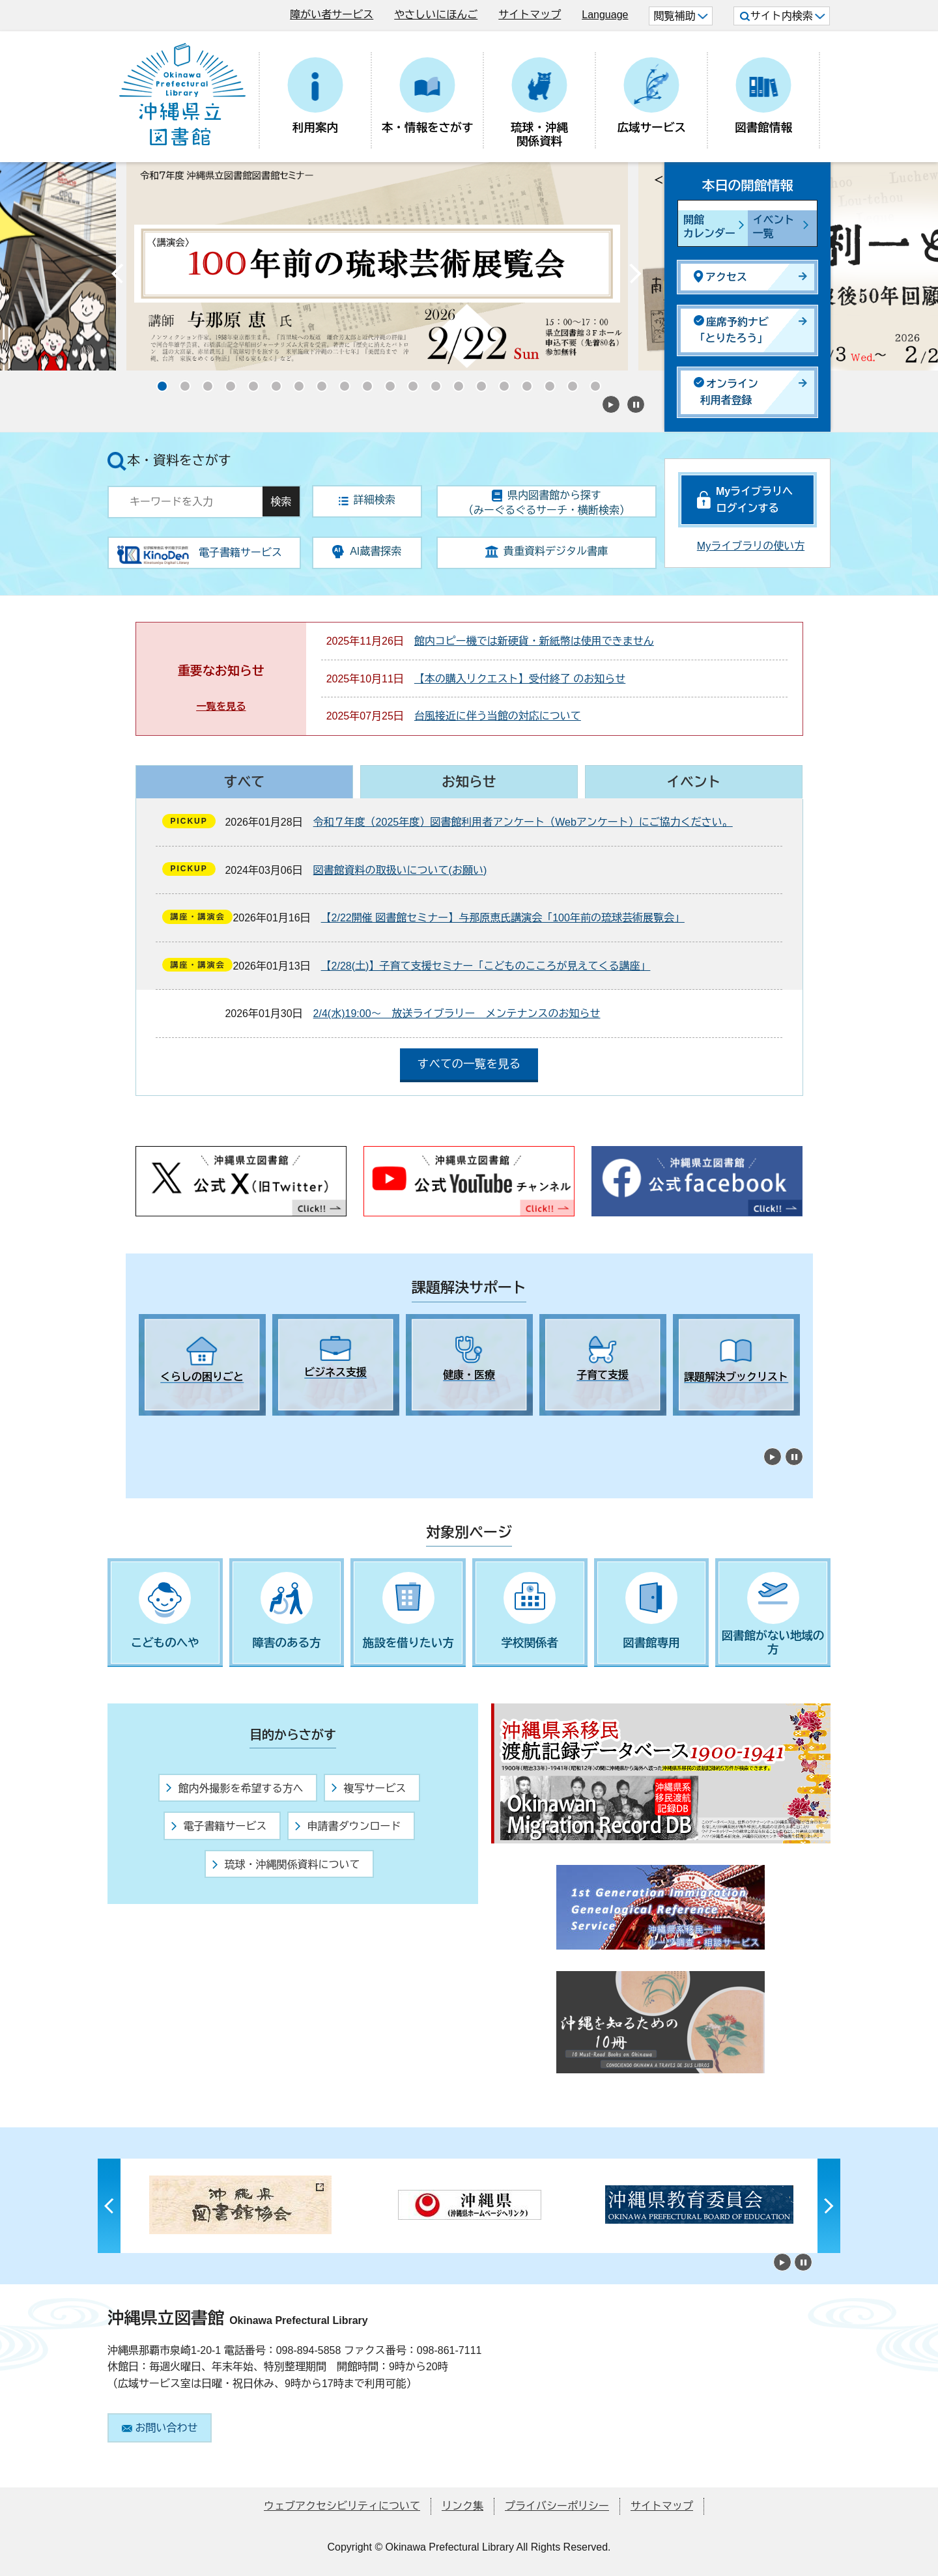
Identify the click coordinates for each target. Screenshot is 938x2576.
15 (477, 382)
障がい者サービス (331, 14)
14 (454, 382)
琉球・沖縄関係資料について (286, 1864)
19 (568, 382)
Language (605, 14)
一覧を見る (221, 706)
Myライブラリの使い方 (750, 546)
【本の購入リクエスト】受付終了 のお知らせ (519, 678)
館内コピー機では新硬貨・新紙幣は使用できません (534, 641)
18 (545, 382)
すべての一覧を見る (469, 1064)
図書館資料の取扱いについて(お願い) (400, 870)
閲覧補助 (680, 15)
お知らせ (469, 781)
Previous (117, 277)
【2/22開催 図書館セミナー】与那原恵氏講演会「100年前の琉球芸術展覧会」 (503, 917)
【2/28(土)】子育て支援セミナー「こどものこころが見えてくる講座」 (486, 966)
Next (635, 277)
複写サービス (369, 1788)
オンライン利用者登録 (726, 391)
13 (431, 382)
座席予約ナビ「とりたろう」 (731, 329)
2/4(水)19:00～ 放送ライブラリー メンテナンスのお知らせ (457, 1013)
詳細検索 (367, 499)
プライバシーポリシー (557, 2506)
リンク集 (462, 2506)
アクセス (720, 276)
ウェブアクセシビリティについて (342, 2506)
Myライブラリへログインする (754, 500)
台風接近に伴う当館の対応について (497, 715)
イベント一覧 (774, 226)
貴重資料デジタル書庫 (546, 552)
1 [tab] (145, 1427)
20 (591, 382)
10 (363, 382)
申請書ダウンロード (348, 1826)
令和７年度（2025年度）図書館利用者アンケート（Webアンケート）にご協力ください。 (523, 822)
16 (500, 382)
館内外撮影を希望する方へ (234, 1788)
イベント (693, 781)
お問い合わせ (160, 2427)
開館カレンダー (709, 226)
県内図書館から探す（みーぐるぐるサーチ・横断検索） (546, 503)
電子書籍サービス (218, 1826)
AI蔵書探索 (366, 552)
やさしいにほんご (435, 14)
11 (386, 382)
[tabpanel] (202, 1365)
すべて (244, 781)
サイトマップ (529, 14)
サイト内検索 (782, 15)
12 (409, 382)
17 (523, 382)
